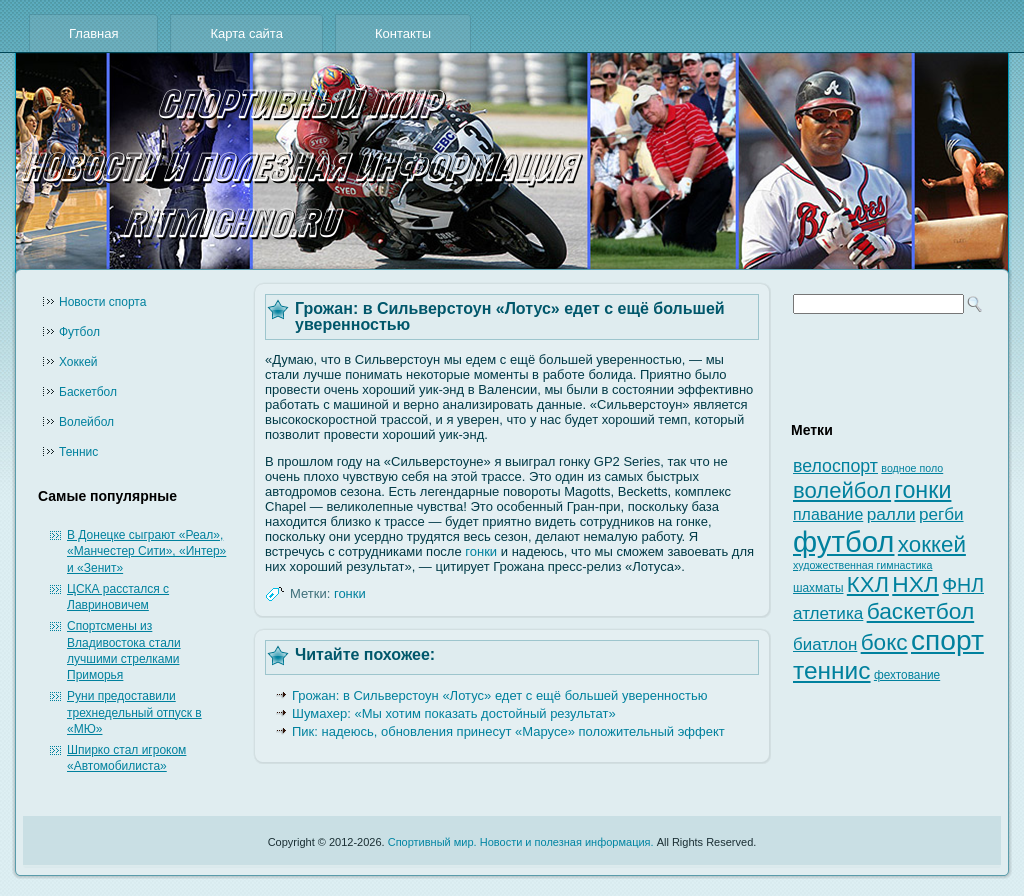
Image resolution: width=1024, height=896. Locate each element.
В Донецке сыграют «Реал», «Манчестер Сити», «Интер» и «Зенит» (146, 551)
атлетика (828, 613)
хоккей (932, 544)
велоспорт (835, 466)
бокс (884, 642)
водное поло (912, 468)
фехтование (907, 675)
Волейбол (86, 422)
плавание (828, 514)
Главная (93, 33)
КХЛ (868, 584)
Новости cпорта (102, 302)
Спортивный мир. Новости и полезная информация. (521, 842)
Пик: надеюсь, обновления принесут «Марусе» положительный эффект (508, 731)
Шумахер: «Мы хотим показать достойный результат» (454, 713)
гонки (481, 551)
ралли (891, 514)
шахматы (818, 588)
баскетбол (921, 611)
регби (941, 514)
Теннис (78, 452)
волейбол (842, 490)
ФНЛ (963, 585)
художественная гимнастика (862, 565)
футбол (843, 541)
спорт (947, 640)
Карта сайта (246, 33)
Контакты (403, 33)
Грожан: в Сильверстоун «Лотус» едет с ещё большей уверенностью (499, 695)
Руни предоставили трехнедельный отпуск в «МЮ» (134, 712)
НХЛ (915, 584)
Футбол (79, 332)
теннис (832, 670)
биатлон (825, 644)
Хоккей (78, 362)
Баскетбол (88, 392)
